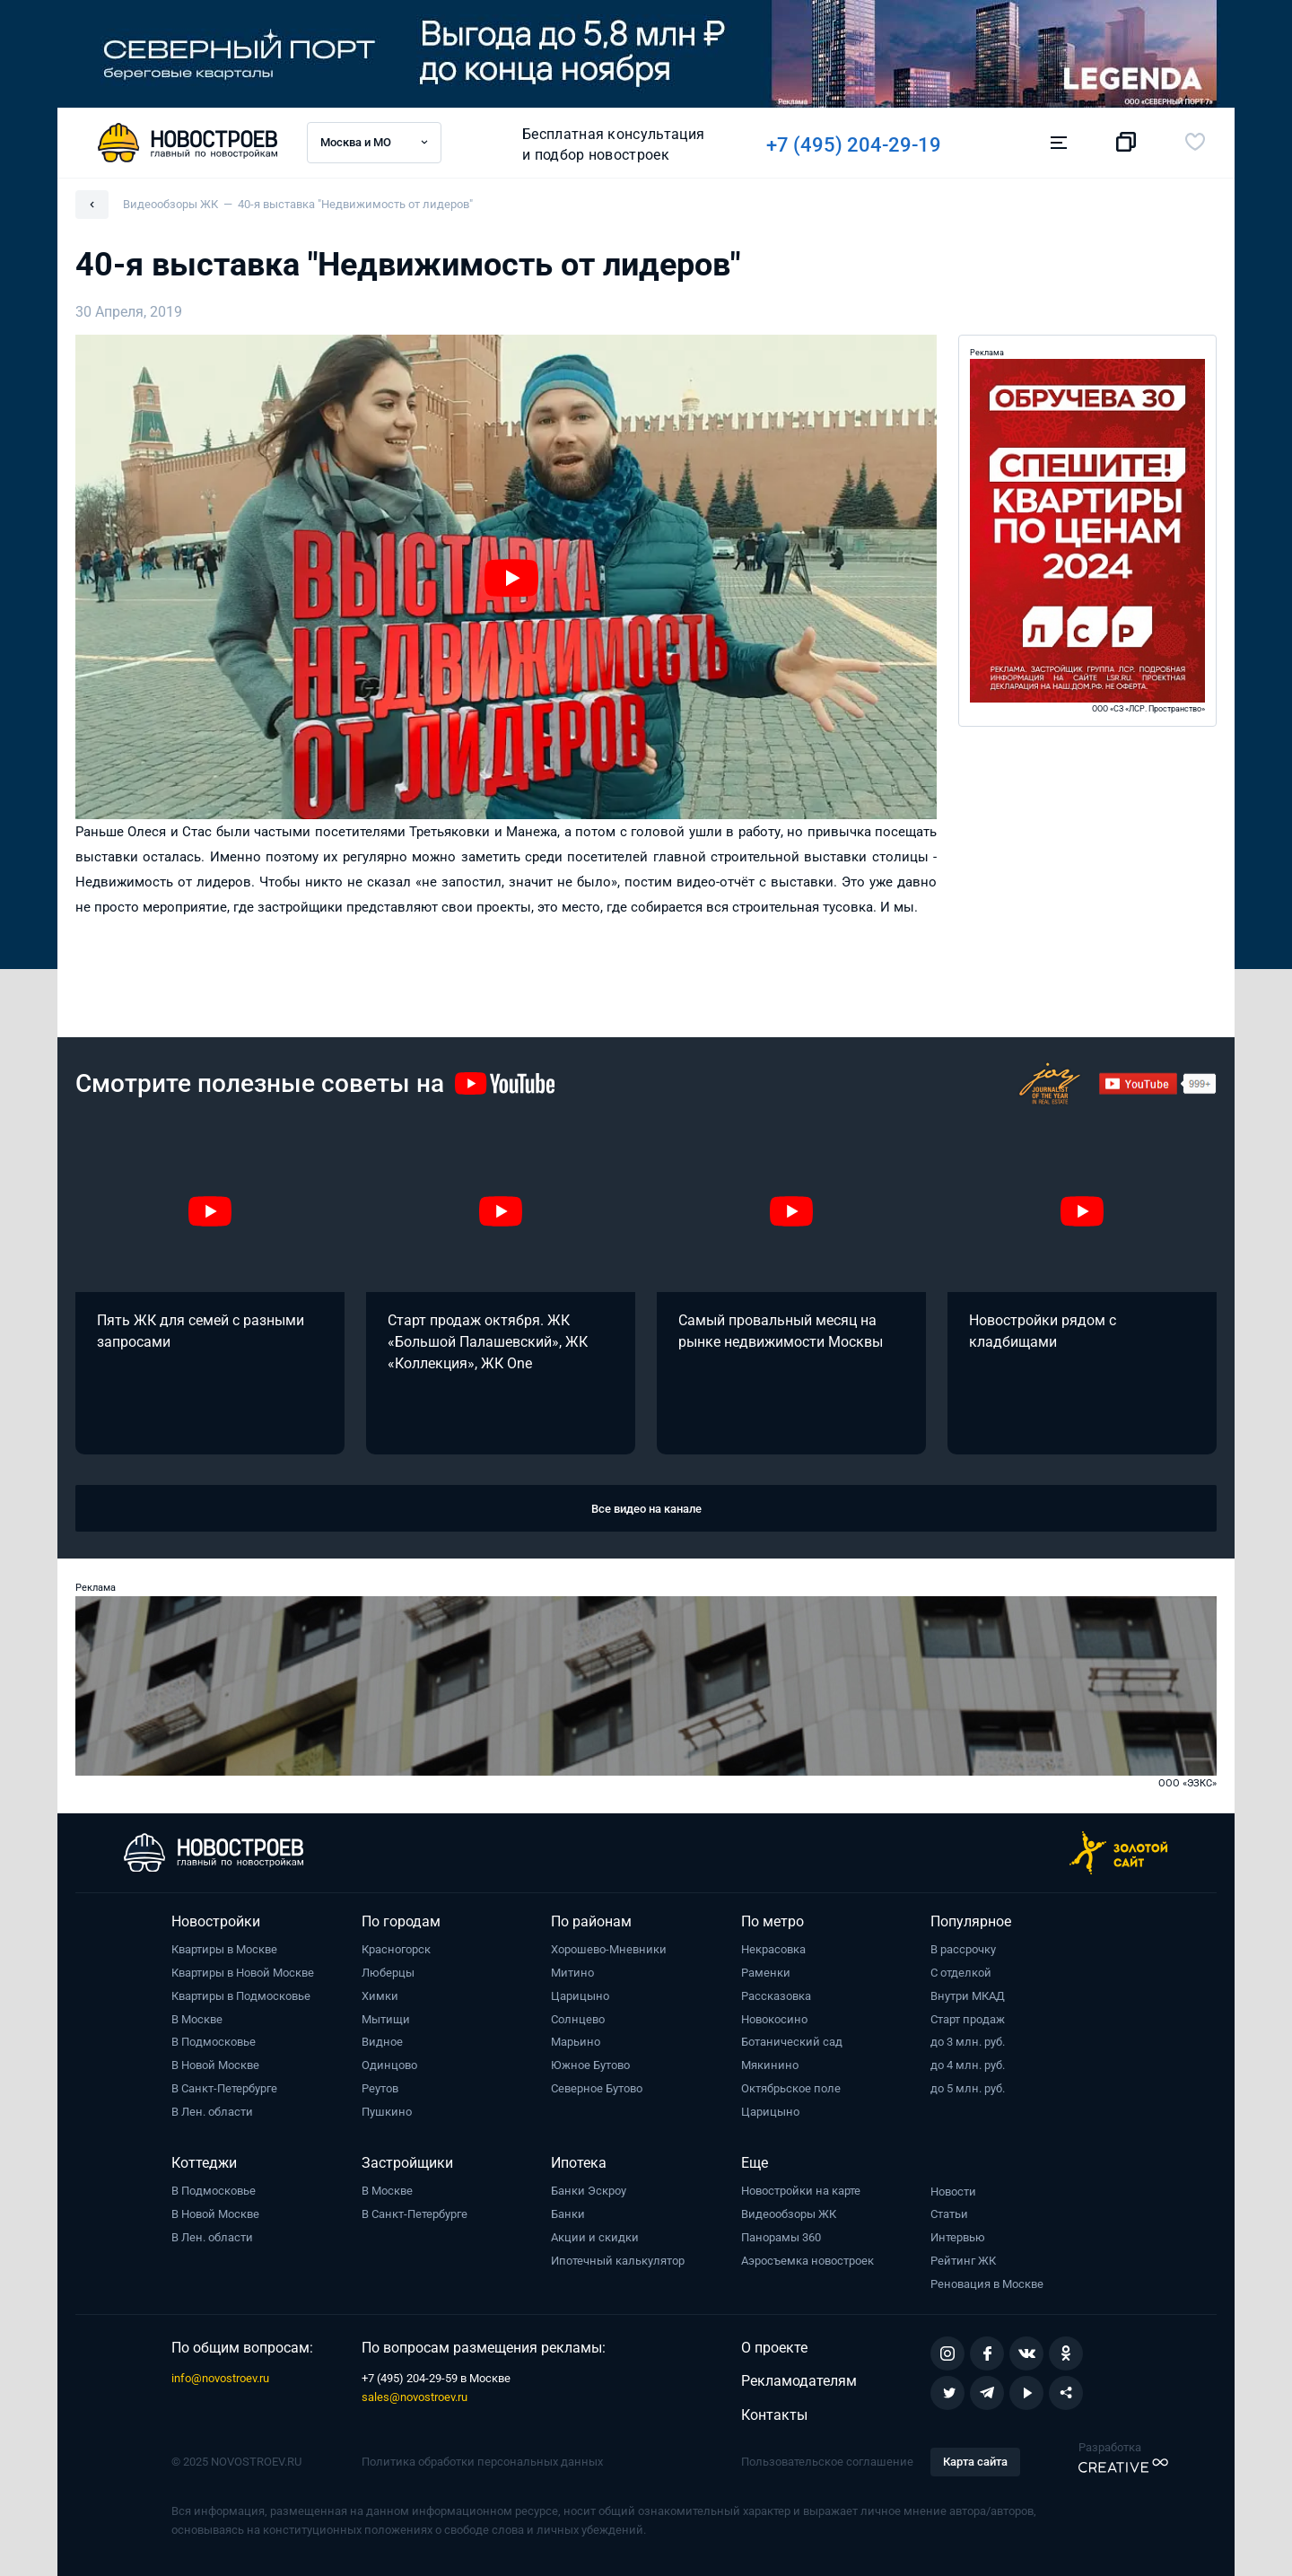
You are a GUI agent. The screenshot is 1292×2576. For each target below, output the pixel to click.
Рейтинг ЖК (963, 2260)
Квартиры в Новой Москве (242, 1972)
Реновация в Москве (986, 2284)
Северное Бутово (596, 2088)
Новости (953, 2191)
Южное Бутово (590, 2065)
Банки (568, 2214)
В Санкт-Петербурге (224, 2088)
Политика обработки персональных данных (482, 2461)
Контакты (774, 2414)
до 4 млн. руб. (967, 2065)
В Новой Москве (215, 2065)
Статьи (949, 2214)
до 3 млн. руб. (967, 2041)
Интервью (957, 2237)
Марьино (575, 2041)
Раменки (765, 1972)
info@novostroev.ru (220, 2378)
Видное (382, 2041)
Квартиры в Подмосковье (240, 1996)
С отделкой (960, 1972)
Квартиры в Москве (224, 1949)
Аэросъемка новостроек (807, 2260)
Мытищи (386, 2019)
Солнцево (578, 2019)
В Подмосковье (213, 2041)
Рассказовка (776, 1996)
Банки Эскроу (588, 2190)
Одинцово (389, 2065)
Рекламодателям (799, 2380)
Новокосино (774, 2019)
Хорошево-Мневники (609, 1949)
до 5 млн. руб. (967, 2088)
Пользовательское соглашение (827, 2461)
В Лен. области (212, 2111)
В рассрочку (963, 1949)
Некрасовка (773, 1949)
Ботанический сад (791, 2041)
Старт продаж (967, 2019)
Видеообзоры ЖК (788, 2214)
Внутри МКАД (967, 1996)
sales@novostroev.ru (414, 2397)
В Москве (197, 2019)
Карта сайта (975, 2461)
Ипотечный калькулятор (618, 2260)
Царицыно (580, 1996)
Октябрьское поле (791, 2088)
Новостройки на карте (800, 2190)
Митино (572, 1972)
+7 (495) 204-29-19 (861, 145)
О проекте (774, 2347)
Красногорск (396, 1949)
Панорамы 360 (781, 2237)
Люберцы (388, 1972)
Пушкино (387, 2111)
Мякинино (770, 2065)
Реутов (380, 2088)
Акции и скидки (595, 2237)
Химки (380, 1996)
